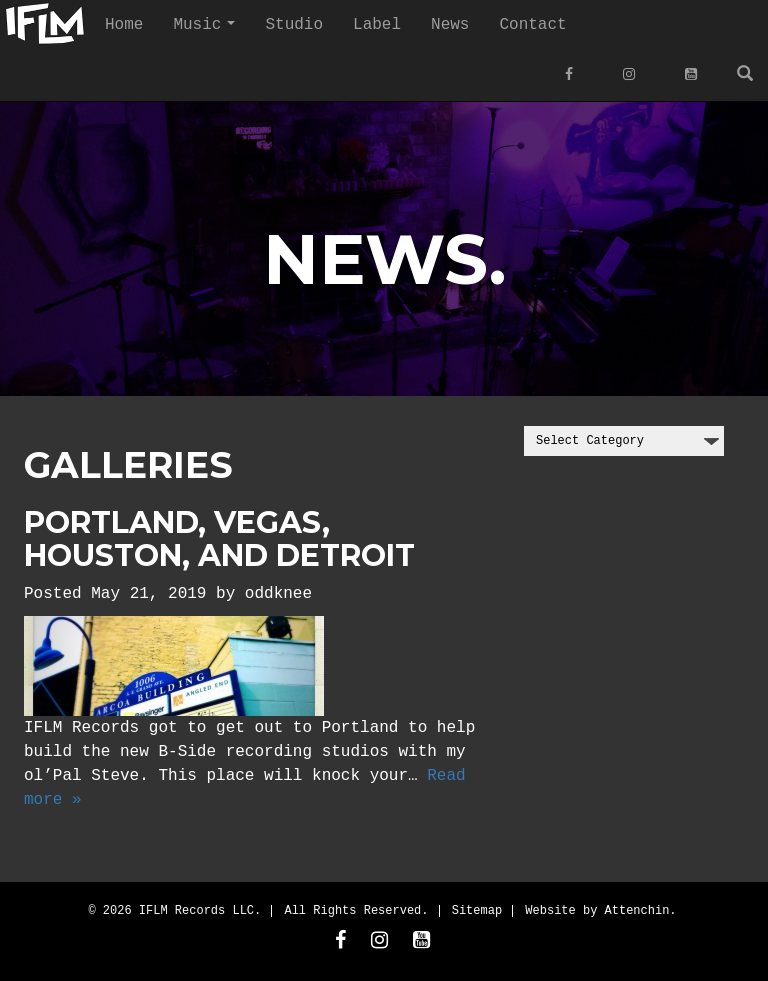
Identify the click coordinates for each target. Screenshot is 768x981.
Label (377, 25)
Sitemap (477, 909)
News (450, 25)
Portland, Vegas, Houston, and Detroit (219, 538)
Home (124, 25)
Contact (532, 25)
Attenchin (637, 909)
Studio (294, 25)
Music (211, 31)
